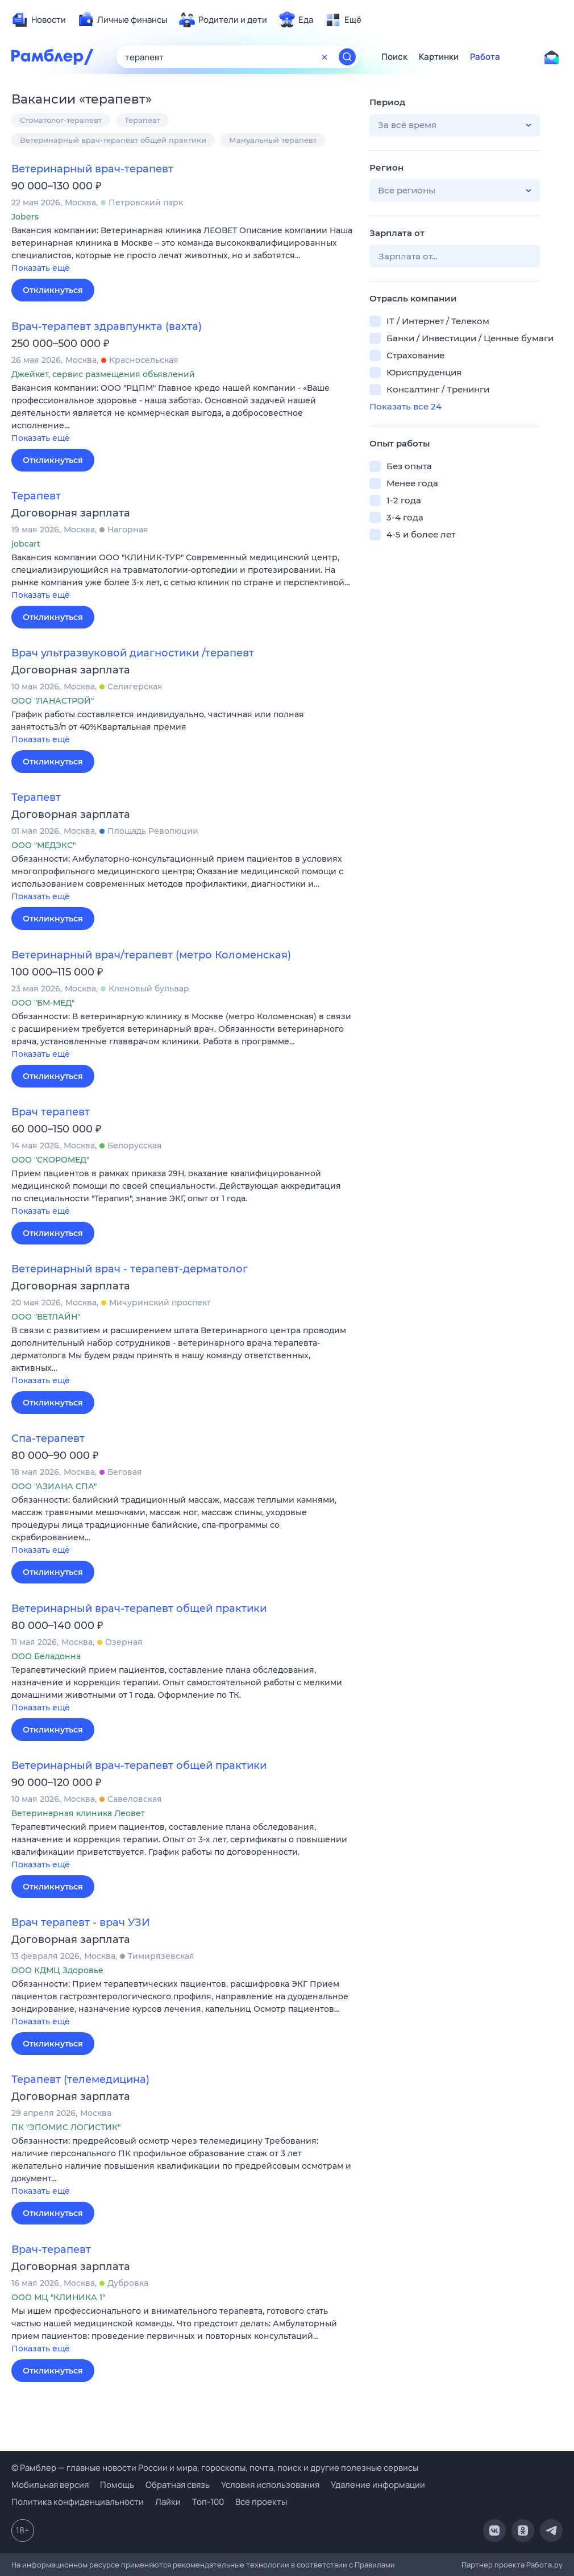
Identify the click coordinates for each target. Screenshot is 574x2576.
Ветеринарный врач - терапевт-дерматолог (129, 1269)
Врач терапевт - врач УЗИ (80, 1922)
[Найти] (347, 57)
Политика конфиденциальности (77, 2502)
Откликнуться (53, 290)
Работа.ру (544, 2565)
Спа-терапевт (48, 1438)
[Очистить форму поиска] (324, 57)
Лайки (168, 2502)
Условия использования (270, 2485)
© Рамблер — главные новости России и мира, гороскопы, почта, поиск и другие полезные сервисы (214, 2468)
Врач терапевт (50, 1112)
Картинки (439, 57)
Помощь (117, 2485)
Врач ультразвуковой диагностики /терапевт (132, 653)
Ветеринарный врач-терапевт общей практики (113, 139)
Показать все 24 (405, 406)
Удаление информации (378, 2485)
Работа (485, 57)
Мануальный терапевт (273, 139)
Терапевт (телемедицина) (80, 2079)
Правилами (375, 2565)
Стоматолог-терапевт (61, 120)
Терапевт (142, 120)
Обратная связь (177, 2485)
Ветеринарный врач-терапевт (92, 169)
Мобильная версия (50, 2485)
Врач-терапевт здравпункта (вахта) (106, 326)
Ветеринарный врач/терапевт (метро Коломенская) (151, 955)
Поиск (394, 57)
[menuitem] (38, 19)
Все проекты (261, 2502)
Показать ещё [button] (40, 268)
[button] (181, 250)
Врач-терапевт (51, 2249)
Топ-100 (208, 2502)
